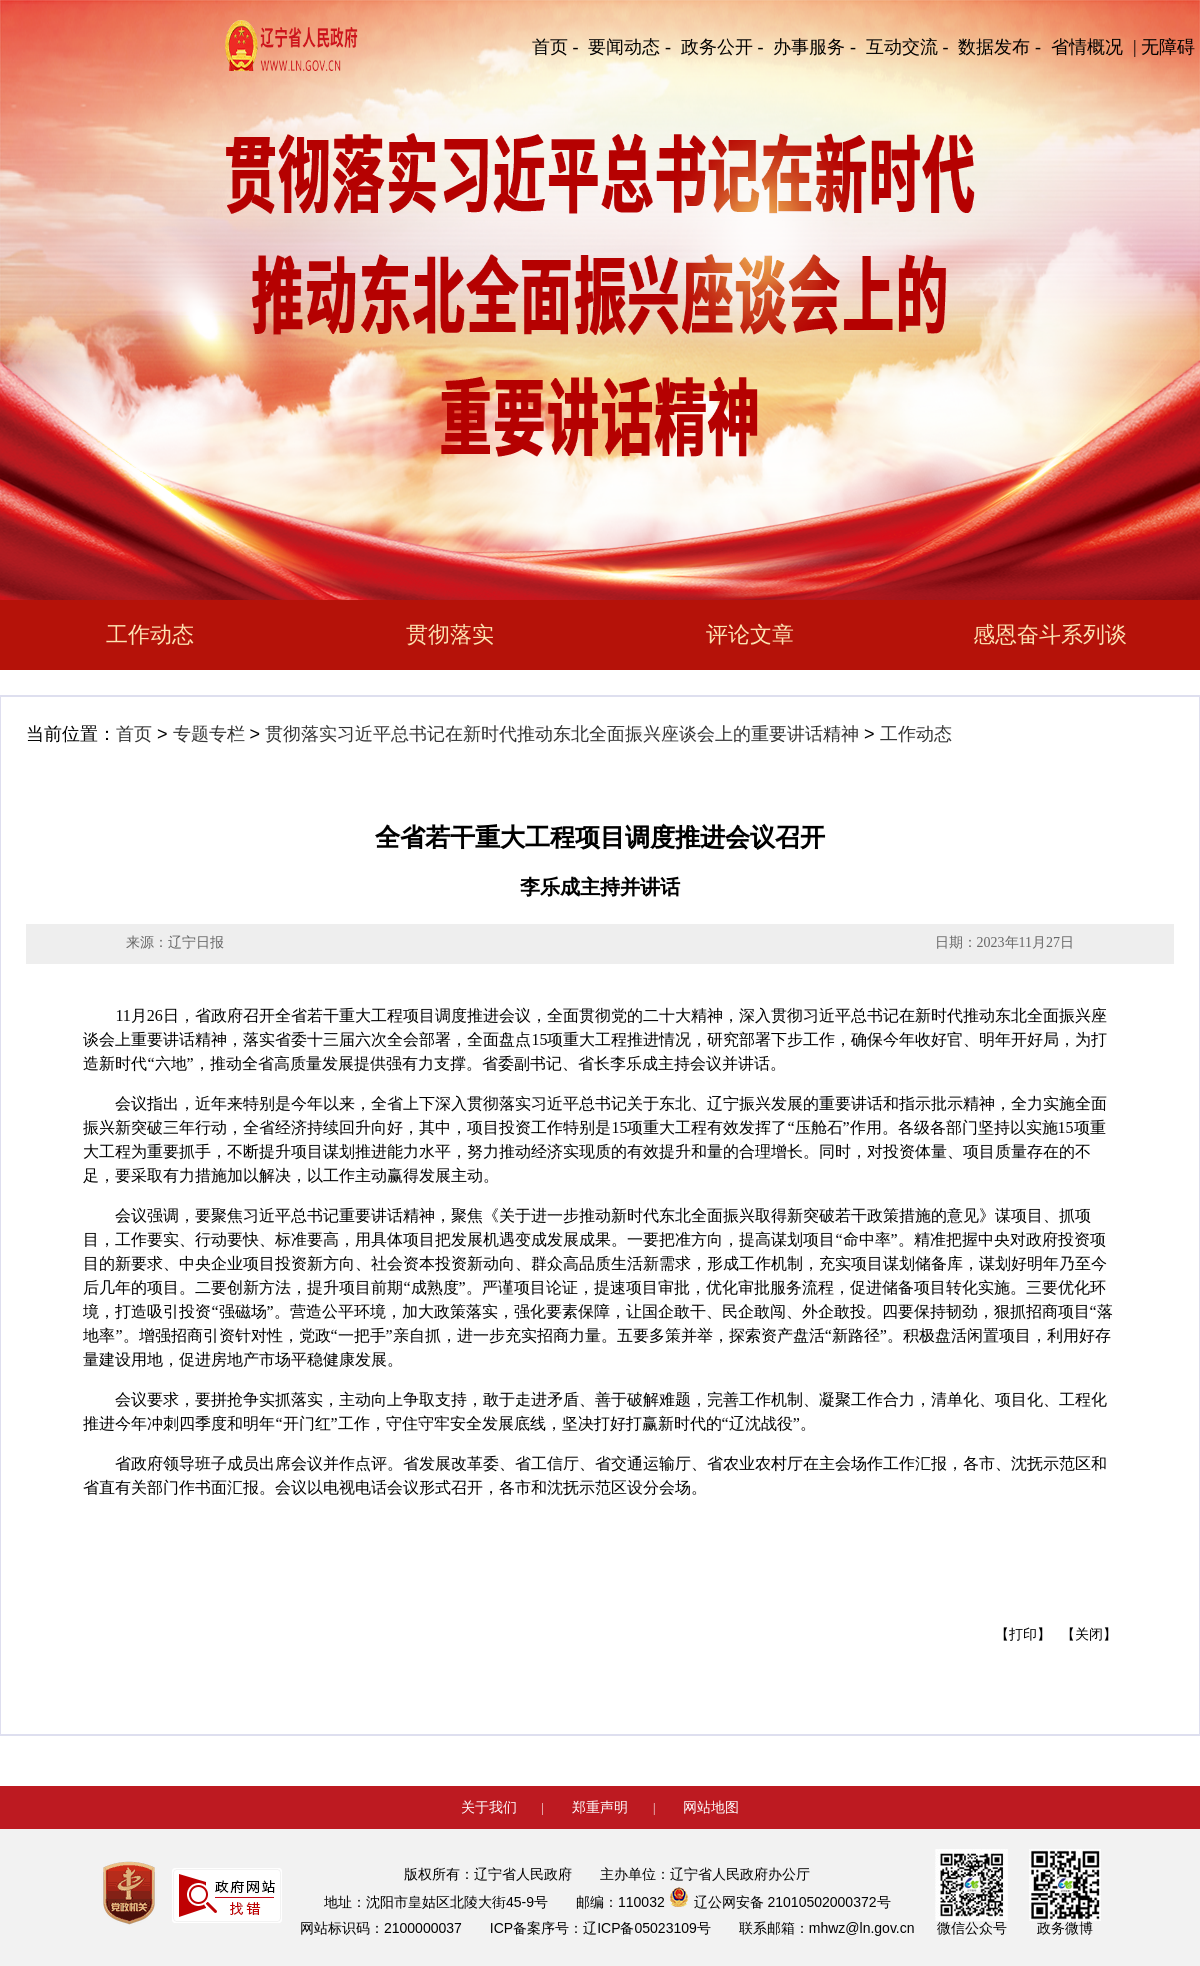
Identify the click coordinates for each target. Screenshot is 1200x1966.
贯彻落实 (450, 634)
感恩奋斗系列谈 (1050, 634)
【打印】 (1023, 1634)
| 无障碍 (1164, 47)
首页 (134, 734)
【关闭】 (1089, 1634)
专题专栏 (209, 734)
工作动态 (150, 634)
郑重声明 (600, 1807)
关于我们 (489, 1807)
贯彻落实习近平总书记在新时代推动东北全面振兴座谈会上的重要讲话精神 (562, 734)
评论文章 (750, 634)
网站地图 (711, 1807)
